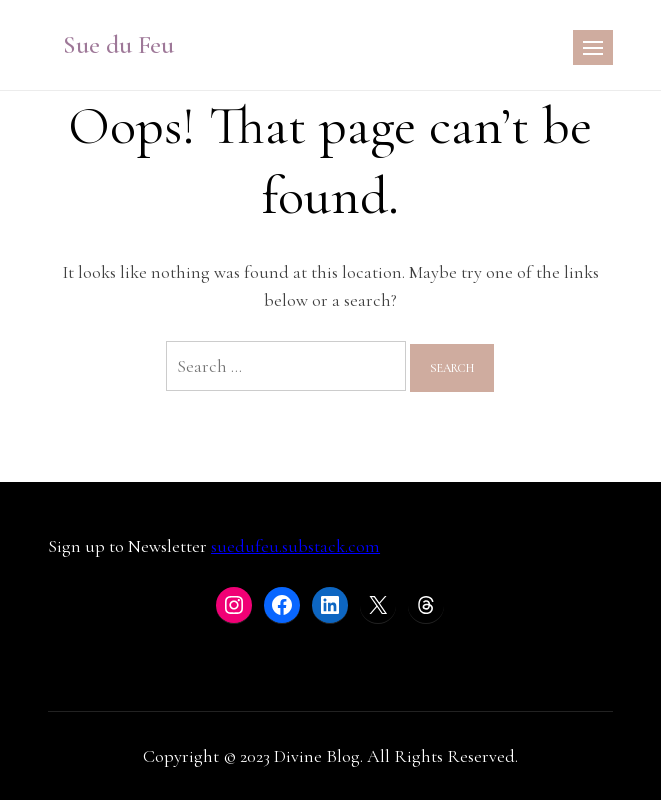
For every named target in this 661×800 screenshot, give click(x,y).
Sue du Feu (118, 44)
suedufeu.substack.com (295, 546)
